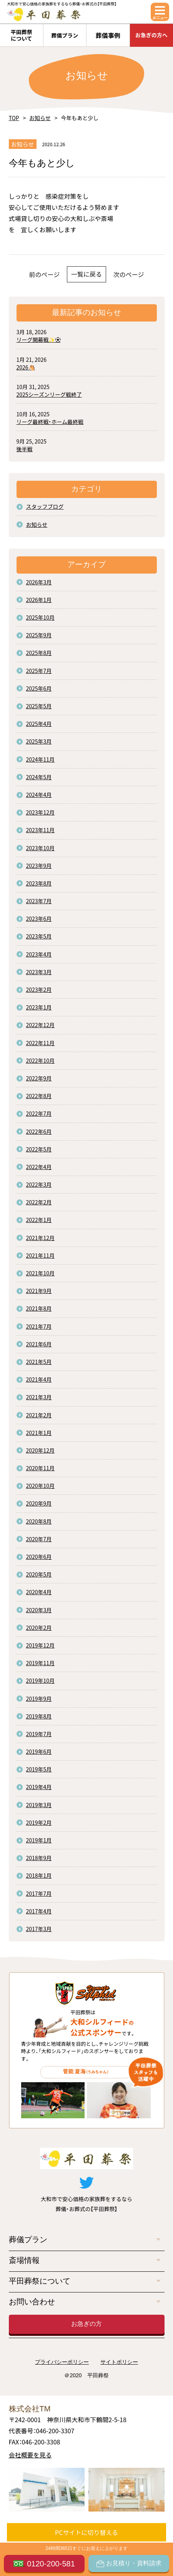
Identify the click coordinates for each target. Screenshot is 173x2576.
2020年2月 (39, 1627)
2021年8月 (39, 1308)
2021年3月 (39, 1397)
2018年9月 (39, 1858)
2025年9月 (39, 635)
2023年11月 (40, 830)
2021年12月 (40, 1238)
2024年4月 (39, 794)
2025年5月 (39, 706)
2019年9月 (39, 1698)
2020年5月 (39, 1574)
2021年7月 (39, 1326)
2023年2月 (39, 989)
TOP (14, 118)
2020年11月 (40, 1468)
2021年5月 (39, 1362)
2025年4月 (39, 723)
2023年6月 (39, 918)
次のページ (128, 274)
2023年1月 (39, 1007)
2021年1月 (39, 1432)
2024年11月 (40, 759)
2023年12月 (40, 812)
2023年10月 (40, 848)
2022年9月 (39, 1078)
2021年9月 (39, 1291)
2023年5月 (39, 936)
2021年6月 (39, 1344)
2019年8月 (39, 1716)
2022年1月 (39, 1220)
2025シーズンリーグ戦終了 (49, 394)
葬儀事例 (108, 35)
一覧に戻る (86, 274)
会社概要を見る (30, 2454)
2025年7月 (39, 671)
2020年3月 (39, 1610)
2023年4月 (39, 954)
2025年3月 (39, 741)
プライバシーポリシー (62, 2362)
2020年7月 (39, 1539)
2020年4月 (39, 1592)
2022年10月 (40, 1060)
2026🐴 (26, 367)
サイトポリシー (119, 2362)
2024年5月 (39, 777)
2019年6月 (39, 1751)
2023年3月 (39, 972)
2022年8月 (39, 1096)
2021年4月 (39, 1379)
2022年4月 (39, 1167)
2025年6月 (39, 688)
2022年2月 (39, 1202)
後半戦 (25, 449)
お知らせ (40, 118)
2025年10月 (40, 617)
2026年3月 (39, 582)
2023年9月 (39, 865)
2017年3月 (39, 1929)
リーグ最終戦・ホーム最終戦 (50, 421)
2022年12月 (40, 1025)
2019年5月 (39, 1769)
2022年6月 (39, 1131)
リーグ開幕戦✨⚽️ (39, 339)
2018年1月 (39, 1875)
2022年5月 (39, 1149)
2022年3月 (39, 1184)
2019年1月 (39, 1840)
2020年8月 (39, 1521)
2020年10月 (40, 1485)
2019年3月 (39, 1805)
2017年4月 (39, 1911)
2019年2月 (39, 1822)
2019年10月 (40, 1680)
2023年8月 (39, 883)
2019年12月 (40, 1645)
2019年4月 (39, 1787)
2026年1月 (39, 600)
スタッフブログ (45, 506)
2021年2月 (39, 1415)
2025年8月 (39, 652)
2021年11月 (40, 1255)
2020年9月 (39, 1503)
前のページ (44, 274)
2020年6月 (39, 1556)
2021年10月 (40, 1273)
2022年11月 (40, 1043)
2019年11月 (40, 1663)
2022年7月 (39, 1113)
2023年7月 (39, 901)
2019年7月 (39, 1734)
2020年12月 (40, 1450)
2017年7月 (39, 1893)
